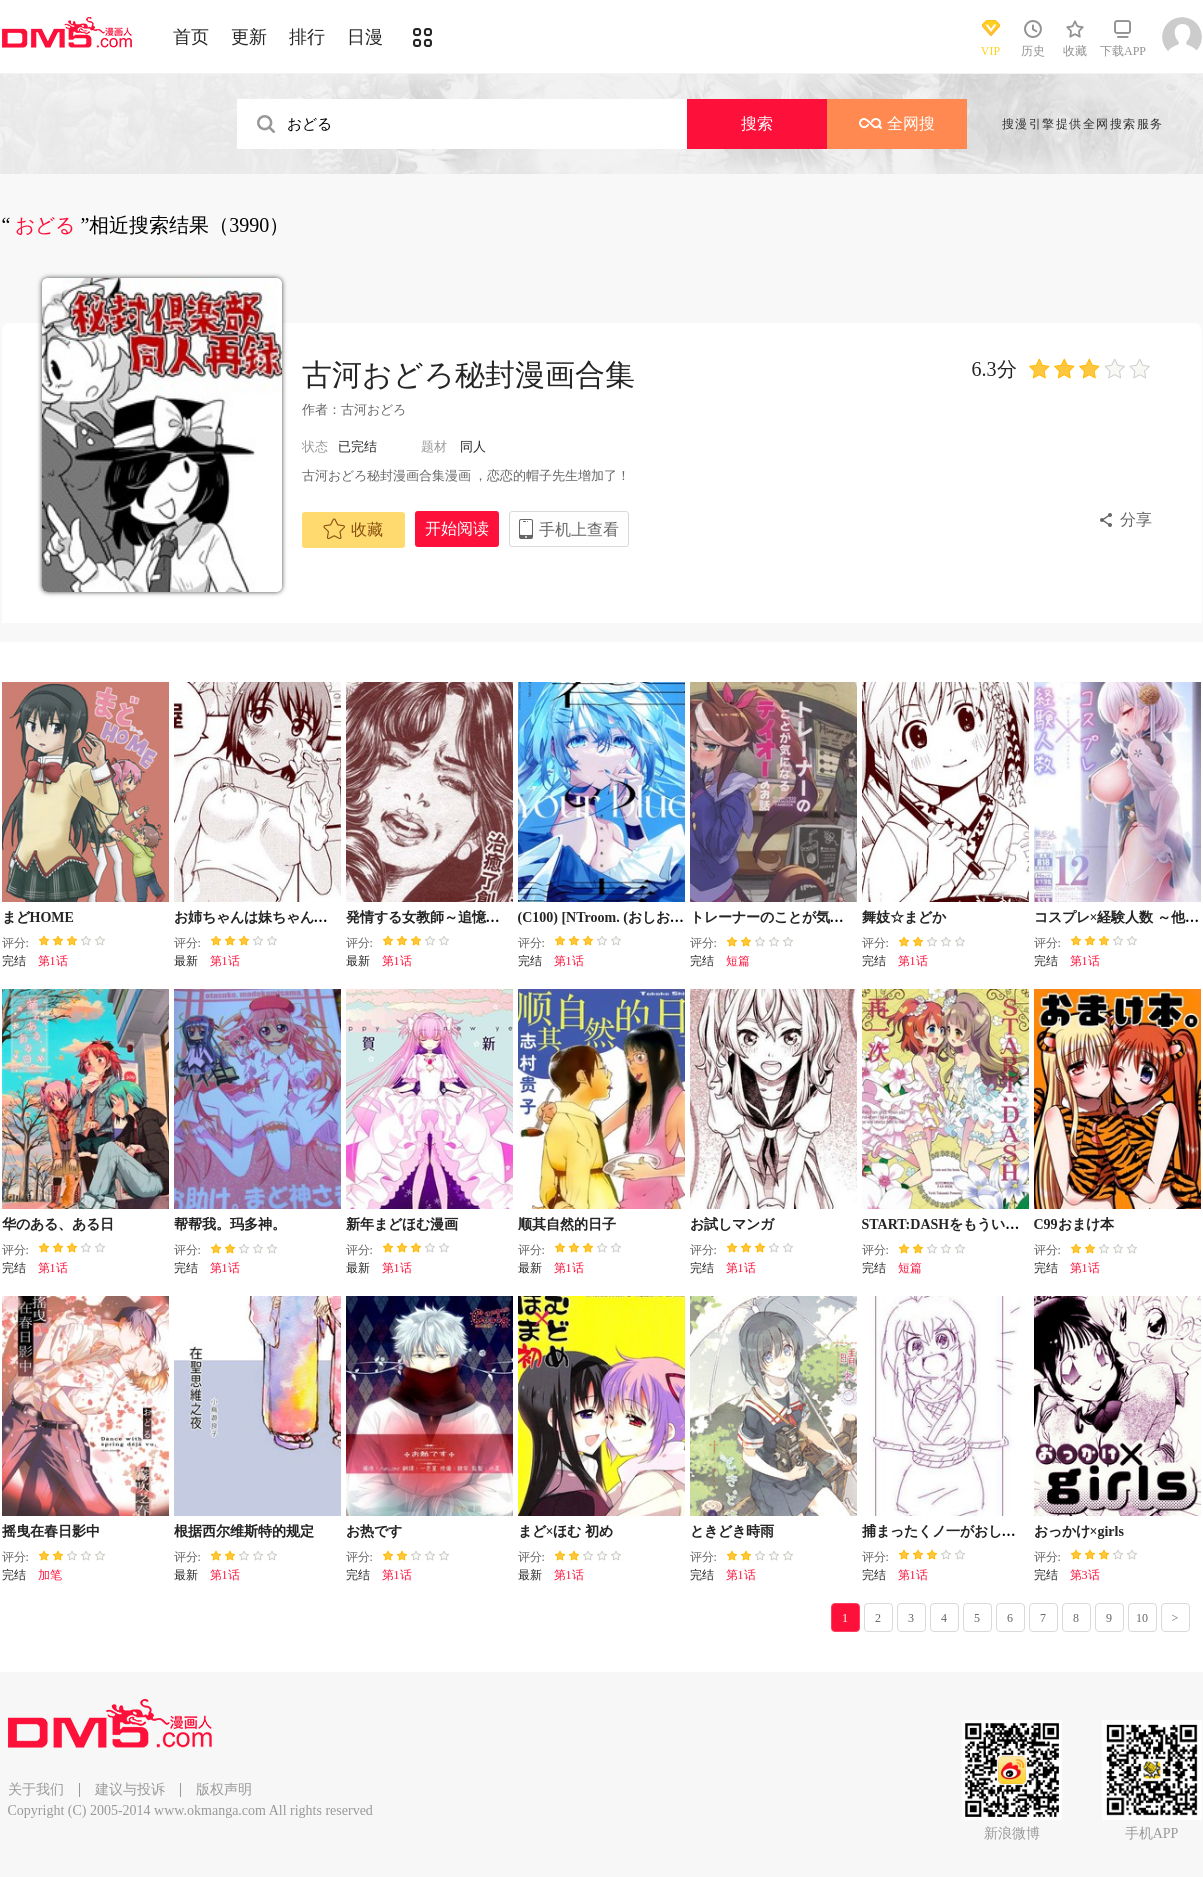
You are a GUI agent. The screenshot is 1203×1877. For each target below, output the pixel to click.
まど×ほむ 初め (565, 1531)
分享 (1136, 519)
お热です (374, 1531)
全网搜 (897, 123)
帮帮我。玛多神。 (230, 1224)
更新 (249, 37)
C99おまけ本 (1074, 1224)
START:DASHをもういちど (948, 1224)
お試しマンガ (732, 1224)
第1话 (53, 961)
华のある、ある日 (58, 1224)
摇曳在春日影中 (51, 1531)
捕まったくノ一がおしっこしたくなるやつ (995, 1531)
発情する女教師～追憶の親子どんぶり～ (472, 917)
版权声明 (224, 1789)
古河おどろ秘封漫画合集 (468, 374)
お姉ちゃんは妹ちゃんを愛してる (279, 917)
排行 (307, 37)
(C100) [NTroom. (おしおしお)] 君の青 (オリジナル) (677, 917)
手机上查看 (579, 529)
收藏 (353, 529)
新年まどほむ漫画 (402, 1224)
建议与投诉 (130, 1789)
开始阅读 (457, 528)
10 (1142, 1618)
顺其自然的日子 (567, 1224)
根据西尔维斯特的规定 (244, 1531)
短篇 (738, 961)
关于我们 (36, 1789)
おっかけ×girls (1079, 1531)
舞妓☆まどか (904, 917)
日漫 (365, 37)
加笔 (50, 1575)
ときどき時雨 (732, 1531)
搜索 (757, 123)
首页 (191, 37)
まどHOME (38, 917)
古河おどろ (373, 409)
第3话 (1085, 1575)
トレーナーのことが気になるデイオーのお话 (830, 917)
